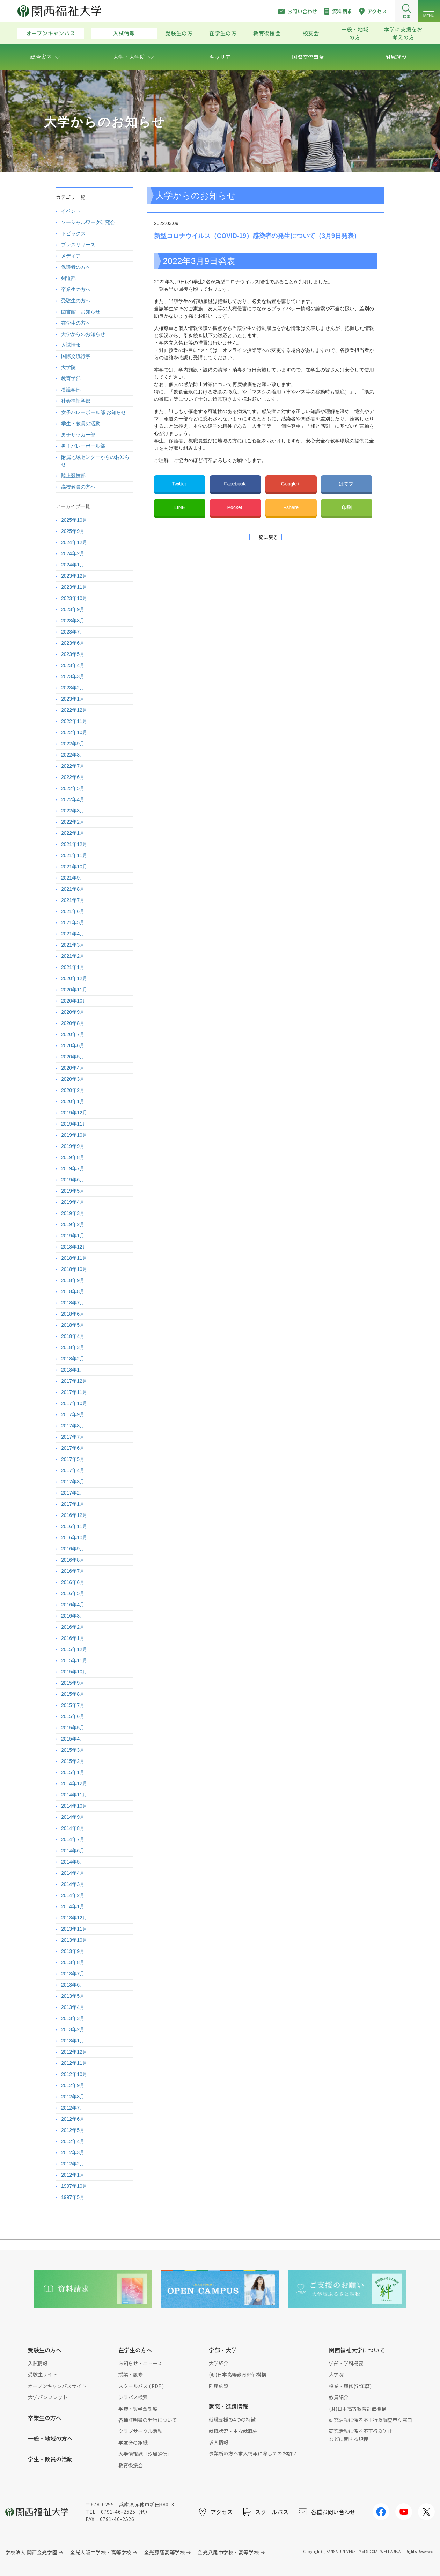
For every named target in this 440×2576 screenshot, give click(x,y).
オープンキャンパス (50, 33)
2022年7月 (73, 766)
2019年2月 (73, 1224)
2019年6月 (73, 1179)
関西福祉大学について (357, 2350)
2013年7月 (73, 1973)
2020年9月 (73, 1012)
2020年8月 (73, 1023)
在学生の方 (223, 33)
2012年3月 (73, 2152)
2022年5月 (73, 788)
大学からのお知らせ (83, 334)
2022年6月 (73, 777)
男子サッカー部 (78, 434)
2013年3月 (73, 2018)
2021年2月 (73, 956)
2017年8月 (73, 1425)
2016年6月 (73, 1582)
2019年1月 (73, 1235)
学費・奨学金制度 (137, 2408)
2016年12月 (74, 1515)
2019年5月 (73, 1191)
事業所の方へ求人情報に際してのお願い (253, 2453)
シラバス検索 (133, 2397)
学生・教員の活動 (80, 423)
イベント (71, 211)
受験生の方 (179, 33)
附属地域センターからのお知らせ (95, 460)
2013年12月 (74, 1917)
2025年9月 (73, 531)
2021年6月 (73, 911)
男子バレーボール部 (83, 446)
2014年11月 (74, 1794)
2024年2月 (73, 553)
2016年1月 (73, 1638)
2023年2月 (73, 687)
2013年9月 (73, 1951)
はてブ (347, 483)
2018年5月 (73, 1325)
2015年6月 (73, 1716)
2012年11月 (74, 2063)
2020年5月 (73, 1056)
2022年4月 (73, 799)
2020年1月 (73, 1101)
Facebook (235, 483)
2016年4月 (73, 1604)
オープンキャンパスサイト (57, 2385)
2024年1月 (73, 564)
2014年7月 (73, 1839)
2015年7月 (73, 1705)
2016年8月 (73, 1560)
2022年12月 (74, 710)
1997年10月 (74, 2186)
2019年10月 (74, 1135)
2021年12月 (74, 844)
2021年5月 (73, 922)
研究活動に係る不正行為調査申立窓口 (370, 2419)
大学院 (68, 367)
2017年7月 (73, 1437)
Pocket (235, 507)
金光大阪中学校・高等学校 (100, 2552)
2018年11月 (74, 1258)
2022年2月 (73, 822)
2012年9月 (73, 2085)
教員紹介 (339, 2397)
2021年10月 (74, 866)
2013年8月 (73, 1962)
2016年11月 (74, 1526)
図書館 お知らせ (80, 311)
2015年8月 (73, 1694)
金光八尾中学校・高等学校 (228, 2552)
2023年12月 (74, 576)
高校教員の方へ (78, 487)
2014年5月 (73, 1862)
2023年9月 (73, 609)
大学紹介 (218, 2363)
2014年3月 (73, 1884)
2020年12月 (74, 978)
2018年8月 (73, 1291)
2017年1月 (73, 1504)
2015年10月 (74, 1671)
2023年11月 (74, 587)
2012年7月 (73, 2108)
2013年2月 (73, 2029)
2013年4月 (73, 2007)
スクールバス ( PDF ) (141, 2385)
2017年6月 (73, 1448)
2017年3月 (73, 1481)
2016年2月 (73, 1627)
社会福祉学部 (75, 401)
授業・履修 (130, 2374)
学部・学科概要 (346, 2363)
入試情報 (124, 33)
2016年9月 (73, 1548)
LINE (179, 507)
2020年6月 (73, 1045)
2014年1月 (73, 1906)
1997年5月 (73, 2197)
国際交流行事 (75, 356)
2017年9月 (73, 1414)
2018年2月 (73, 1358)
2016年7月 (73, 1571)
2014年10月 (74, 1806)
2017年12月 (74, 1381)
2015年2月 (73, 1761)
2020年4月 (73, 1068)
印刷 (347, 507)
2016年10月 (74, 1537)
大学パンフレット (47, 2397)
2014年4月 (73, 1873)
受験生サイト (42, 2374)
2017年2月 (73, 1493)
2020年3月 (73, 1079)
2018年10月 (74, 1269)
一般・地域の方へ (50, 2438)
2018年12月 (74, 1247)
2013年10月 (74, 1940)
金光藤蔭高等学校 (164, 2552)
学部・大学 (223, 2350)
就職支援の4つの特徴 (232, 2419)
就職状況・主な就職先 (233, 2430)
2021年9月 (73, 878)
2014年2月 (73, 1895)
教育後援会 (267, 33)
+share (291, 507)
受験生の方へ (75, 300)
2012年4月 (73, 2141)
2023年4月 (73, 665)
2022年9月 (73, 743)
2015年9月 (73, 1683)
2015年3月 (73, 1750)
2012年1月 (73, 2175)
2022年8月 (73, 755)
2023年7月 (73, 632)
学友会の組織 (133, 2442)
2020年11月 (74, 989)
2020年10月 (74, 1001)
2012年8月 (73, 2096)
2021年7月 (73, 900)
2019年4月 (73, 1202)
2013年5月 (73, 1996)
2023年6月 (73, 643)
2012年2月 (73, 2163)
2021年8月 (73, 889)
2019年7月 (73, 1168)
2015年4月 (73, 1739)
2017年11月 (74, 1392)
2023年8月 (73, 620)
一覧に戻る (266, 537)
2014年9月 (73, 1817)
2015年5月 (73, 1727)
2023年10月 (74, 598)
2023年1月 (73, 699)
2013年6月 (73, 1985)
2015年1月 (73, 1772)
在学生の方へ (75, 323)
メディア (71, 256)
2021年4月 (73, 933)
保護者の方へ (75, 267)
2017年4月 (73, 1470)
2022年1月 (73, 833)
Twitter (180, 483)
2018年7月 (73, 1302)
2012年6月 (73, 2119)
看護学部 (71, 389)
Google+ (291, 483)
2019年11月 (74, 1124)
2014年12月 (74, 1783)
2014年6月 (73, 1850)
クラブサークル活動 (140, 2430)
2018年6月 (73, 1314)
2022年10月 (74, 732)
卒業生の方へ (75, 289)
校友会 (311, 33)
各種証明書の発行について (147, 2419)
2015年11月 (74, 1660)
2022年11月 (74, 721)
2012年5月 (73, 2130)
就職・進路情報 (228, 2406)
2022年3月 (73, 810)
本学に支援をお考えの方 (403, 33)
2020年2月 (73, 1090)
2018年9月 (73, 1280)
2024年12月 (74, 542)
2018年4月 (73, 1336)
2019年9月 (73, 1146)
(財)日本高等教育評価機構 (237, 2374)
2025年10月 (74, 520)
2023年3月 (73, 676)
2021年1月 (73, 967)
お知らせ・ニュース (140, 2363)
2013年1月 (73, 2040)
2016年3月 (73, 1616)
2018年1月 (73, 1370)
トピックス (73, 233)
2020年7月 (73, 1034)
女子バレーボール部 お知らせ (93, 412)
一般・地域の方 (355, 33)
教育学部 (71, 378)
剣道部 (68, 278)
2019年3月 (73, 1213)
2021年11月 (74, 855)
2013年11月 (74, 1929)
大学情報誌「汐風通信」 (145, 2453)
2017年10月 (74, 1403)
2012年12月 (74, 2052)
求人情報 (218, 2442)
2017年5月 (73, 1459)
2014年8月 (73, 1828)
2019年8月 (73, 1157)
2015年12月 (74, 1649)
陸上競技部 (73, 475)
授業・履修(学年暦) (350, 2385)
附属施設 (218, 2385)
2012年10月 (74, 2074)
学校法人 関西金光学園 (31, 2552)
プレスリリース (78, 244)
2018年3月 (73, 1347)
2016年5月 (73, 1593)
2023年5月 (73, 654)
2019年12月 (74, 1112)
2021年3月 (73, 945)
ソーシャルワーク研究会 (88, 222)
